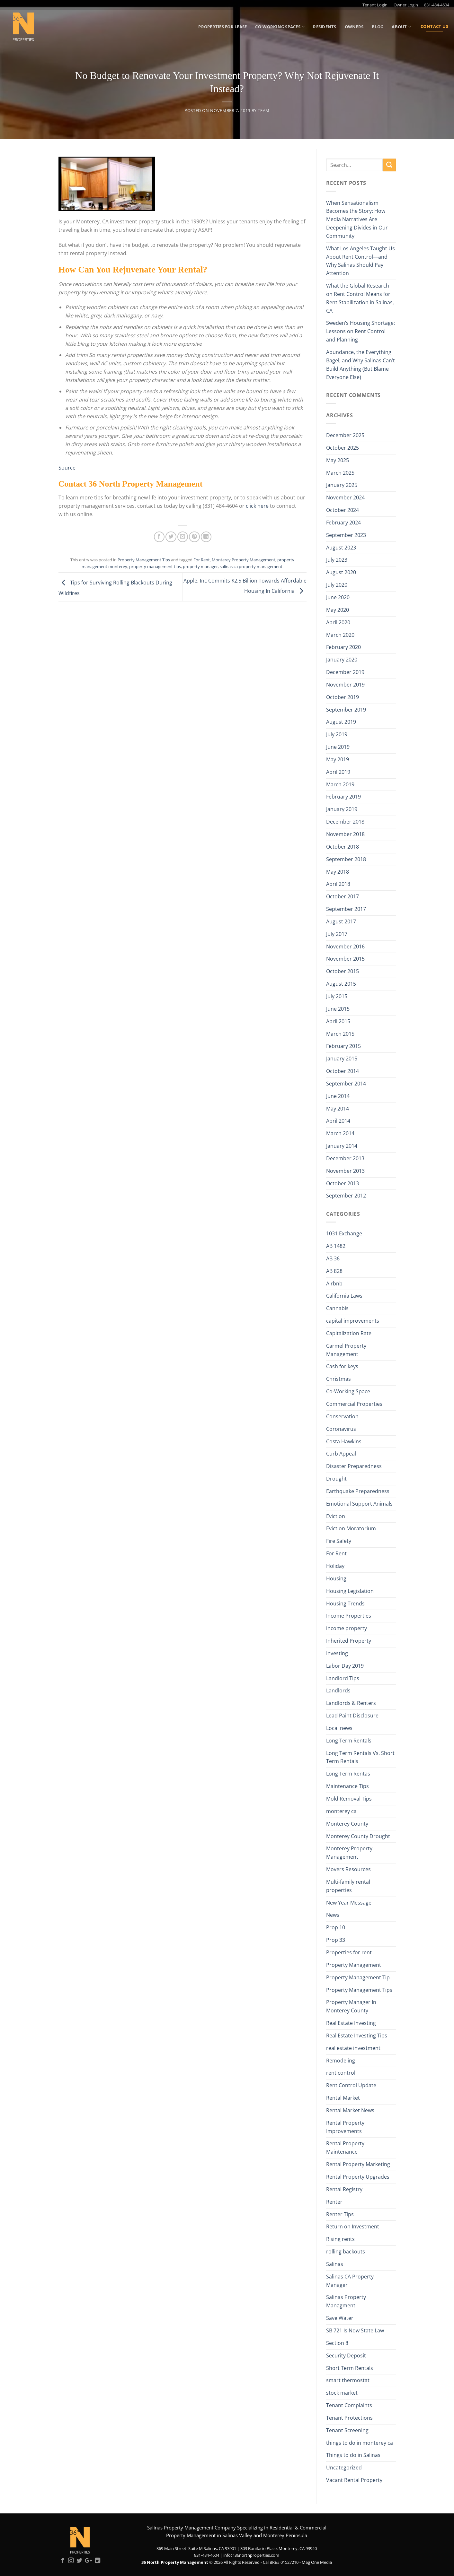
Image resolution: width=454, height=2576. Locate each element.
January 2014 (341, 1145)
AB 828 (334, 1271)
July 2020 (336, 584)
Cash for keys (342, 1366)
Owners (354, 27)
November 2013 (345, 1170)
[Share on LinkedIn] (206, 537)
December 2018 (345, 821)
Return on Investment (352, 2226)
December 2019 (345, 672)
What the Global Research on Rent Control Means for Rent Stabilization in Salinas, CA (360, 298)
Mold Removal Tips (349, 1798)
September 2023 (346, 535)
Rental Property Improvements (345, 2127)
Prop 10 (335, 1927)
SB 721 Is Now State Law (355, 2330)
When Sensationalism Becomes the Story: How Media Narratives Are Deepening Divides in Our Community (357, 219)
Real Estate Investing (351, 2023)
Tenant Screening (347, 2430)
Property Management (353, 1964)
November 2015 (345, 958)
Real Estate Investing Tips (356, 2035)
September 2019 (346, 709)
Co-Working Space (348, 1391)
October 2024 (342, 510)
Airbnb (334, 1283)
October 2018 (342, 846)
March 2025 (340, 472)
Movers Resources (348, 1869)
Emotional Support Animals (359, 1503)
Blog (377, 27)
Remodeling (340, 2060)
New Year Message (348, 1902)
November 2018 (345, 834)
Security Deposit (346, 2355)
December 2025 (345, 435)
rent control (340, 2072)
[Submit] (389, 165)
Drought (336, 1478)
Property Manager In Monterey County (351, 2006)
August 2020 (341, 572)
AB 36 (333, 1258)
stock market (342, 2392)
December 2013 (345, 1158)
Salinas (334, 2264)
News (332, 1914)
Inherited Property (348, 1640)
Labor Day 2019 (345, 1665)
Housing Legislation (350, 1591)
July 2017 (336, 934)
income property (346, 1628)
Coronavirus (341, 1428)
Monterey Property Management (243, 560)
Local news (339, 1728)
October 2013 (342, 1183)
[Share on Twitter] (170, 537)
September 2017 (346, 908)
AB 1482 (335, 1245)
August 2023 (341, 547)
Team (264, 110)
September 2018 (346, 859)
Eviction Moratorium (351, 1528)
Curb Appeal (341, 1453)
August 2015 (341, 983)
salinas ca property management (251, 566)
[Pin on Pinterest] (194, 537)
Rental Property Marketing (358, 2164)
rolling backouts (345, 2251)
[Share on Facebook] (159, 537)
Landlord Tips (342, 1678)
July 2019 (336, 734)
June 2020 (338, 597)
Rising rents (340, 2239)
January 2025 (341, 484)
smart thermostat (347, 2380)
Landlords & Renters (351, 1703)
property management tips (155, 566)
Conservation (342, 1416)
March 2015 (340, 1033)
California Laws (344, 1295)
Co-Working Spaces (280, 27)
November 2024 (345, 497)
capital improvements (352, 1320)
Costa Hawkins (343, 1441)
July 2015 (336, 996)
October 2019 (342, 697)
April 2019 (338, 771)
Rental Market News (350, 2110)
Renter (334, 2201)
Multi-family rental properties (348, 1886)
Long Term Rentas (348, 1773)
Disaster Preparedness (354, 1466)
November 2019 (345, 684)
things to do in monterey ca (359, 2442)
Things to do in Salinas (353, 2455)
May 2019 (337, 759)
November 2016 (345, 946)
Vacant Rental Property (354, 2480)
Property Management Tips (144, 560)
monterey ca (341, 1811)
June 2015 (338, 1008)
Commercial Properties (354, 1403)
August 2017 (341, 921)
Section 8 (337, 2343)
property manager (200, 566)
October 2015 (342, 971)
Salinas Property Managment (346, 2301)
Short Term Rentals (349, 2368)
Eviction (335, 1516)
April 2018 (338, 883)
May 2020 (337, 609)
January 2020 (341, 659)
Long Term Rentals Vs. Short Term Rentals (360, 1757)
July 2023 (336, 559)
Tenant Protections (349, 2417)
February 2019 (343, 796)
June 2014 (338, 1096)
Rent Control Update (351, 2085)
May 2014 (337, 1108)
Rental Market (343, 2097)
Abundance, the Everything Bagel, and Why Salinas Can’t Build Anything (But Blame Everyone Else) (360, 365)
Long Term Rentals (348, 1740)
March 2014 (340, 1133)
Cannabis (337, 1308)
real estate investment (353, 2048)
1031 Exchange (344, 1233)
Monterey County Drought (358, 1836)
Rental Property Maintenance (345, 2147)
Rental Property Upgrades (357, 2176)
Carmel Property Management (346, 1350)
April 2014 (338, 1120)
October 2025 (342, 447)
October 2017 (342, 896)
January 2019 (341, 809)
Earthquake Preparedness (357, 1491)
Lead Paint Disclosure (352, 1715)
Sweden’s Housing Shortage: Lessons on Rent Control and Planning (360, 331)
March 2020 (340, 634)
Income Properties (348, 1615)
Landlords (338, 1690)
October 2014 (342, 1071)
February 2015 (343, 1046)
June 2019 (338, 746)
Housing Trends (345, 1603)
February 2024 (343, 522)
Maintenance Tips (347, 1786)
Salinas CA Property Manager (350, 2280)
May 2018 (337, 871)
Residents (324, 27)
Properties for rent (349, 1952)
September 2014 (346, 1083)
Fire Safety (338, 1540)
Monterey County (347, 1823)
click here (257, 505)
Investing (337, 1653)
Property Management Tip (358, 1977)
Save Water (339, 2317)
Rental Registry (344, 2189)
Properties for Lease (222, 27)
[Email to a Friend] (182, 537)
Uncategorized (344, 2467)
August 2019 (341, 721)
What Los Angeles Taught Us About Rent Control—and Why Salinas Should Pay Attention (360, 261)
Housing (336, 1578)
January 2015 (341, 1058)
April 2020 (338, 622)
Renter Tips (340, 2214)
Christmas (338, 1378)
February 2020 (343, 647)
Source (67, 467)
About (401, 27)
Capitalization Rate (348, 1333)
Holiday (335, 1565)
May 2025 (337, 460)
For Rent (201, 560)
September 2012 (346, 1195)
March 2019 (340, 784)
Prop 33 (335, 1939)
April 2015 (338, 1021)
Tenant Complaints (349, 2405)
